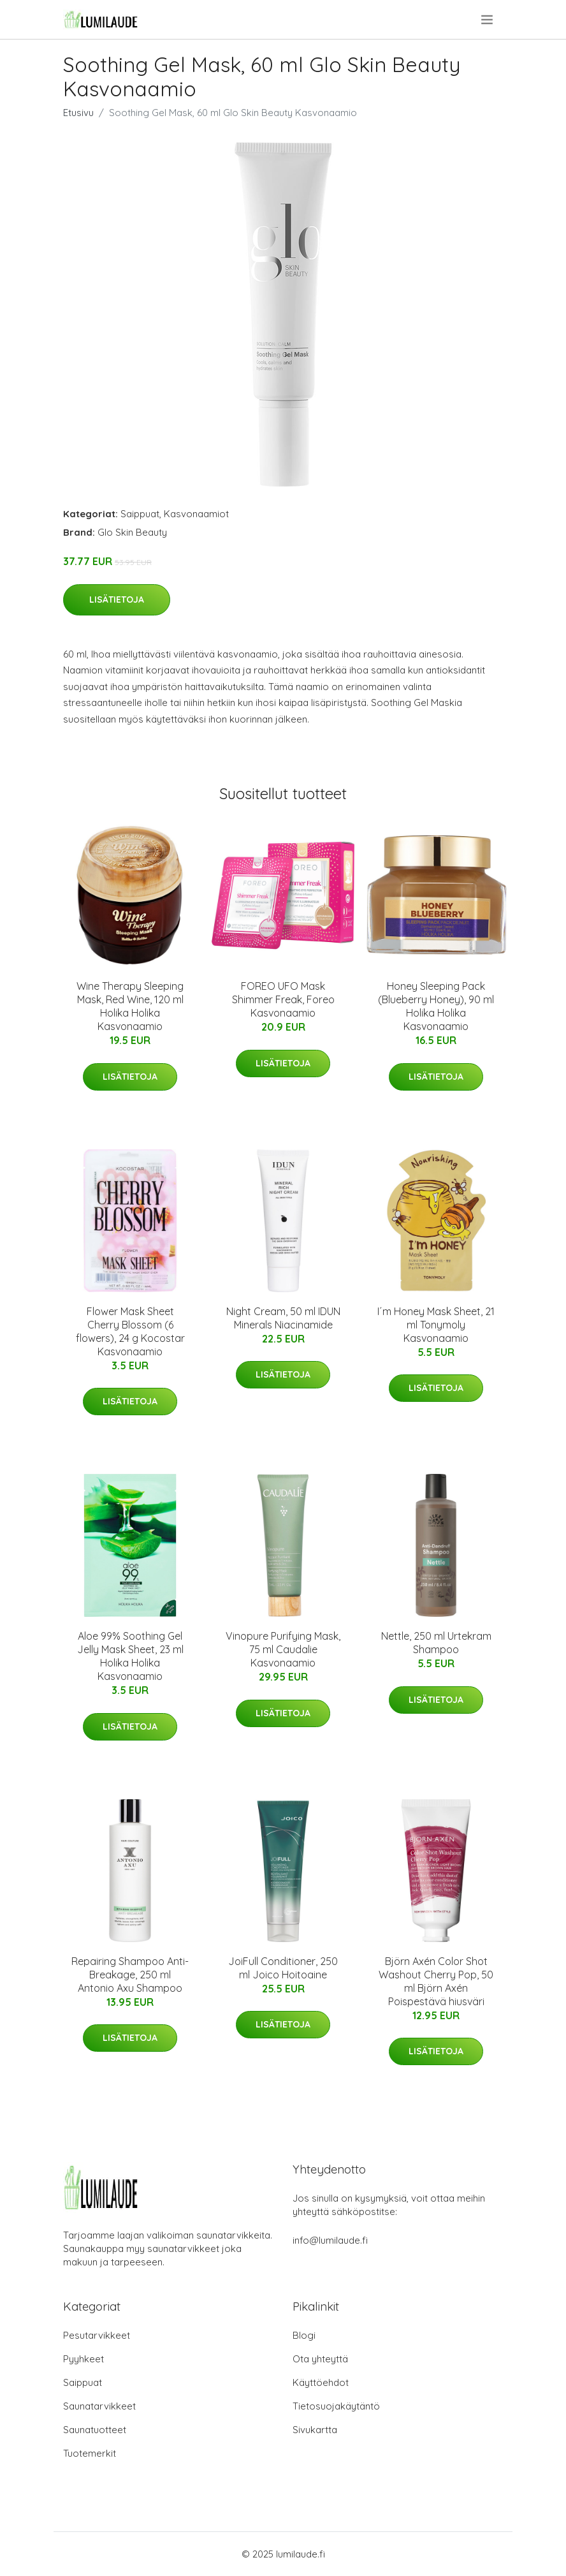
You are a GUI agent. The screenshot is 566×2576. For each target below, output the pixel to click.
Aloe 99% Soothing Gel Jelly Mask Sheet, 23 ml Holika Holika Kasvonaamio (130, 1656)
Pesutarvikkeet (96, 2335)
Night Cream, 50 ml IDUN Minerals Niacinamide (283, 1318)
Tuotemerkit (89, 2453)
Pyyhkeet (83, 2359)
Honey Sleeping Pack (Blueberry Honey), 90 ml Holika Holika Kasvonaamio (436, 1006)
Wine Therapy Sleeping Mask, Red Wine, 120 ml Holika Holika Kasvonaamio (130, 1006)
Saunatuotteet (94, 2430)
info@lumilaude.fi (330, 2240)
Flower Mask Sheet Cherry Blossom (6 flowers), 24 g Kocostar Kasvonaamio (130, 1331)
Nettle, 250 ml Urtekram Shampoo (436, 1643)
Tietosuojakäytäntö (336, 2406)
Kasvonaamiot (196, 514)
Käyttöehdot (321, 2382)
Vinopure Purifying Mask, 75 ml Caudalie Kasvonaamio (283, 1649)
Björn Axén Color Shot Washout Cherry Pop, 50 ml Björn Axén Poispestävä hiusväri (436, 1981)
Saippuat (139, 514)
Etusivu (78, 113)
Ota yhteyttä (320, 2359)
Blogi (304, 2335)
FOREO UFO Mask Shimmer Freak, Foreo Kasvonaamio (283, 999)
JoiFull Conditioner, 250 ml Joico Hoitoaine (283, 1968)
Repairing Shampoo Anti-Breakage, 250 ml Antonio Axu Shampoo (130, 1974)
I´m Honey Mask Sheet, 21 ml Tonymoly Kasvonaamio (436, 1324)
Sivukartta (315, 2430)
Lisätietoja (116, 599)
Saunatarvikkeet (99, 2406)
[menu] (488, 19)
